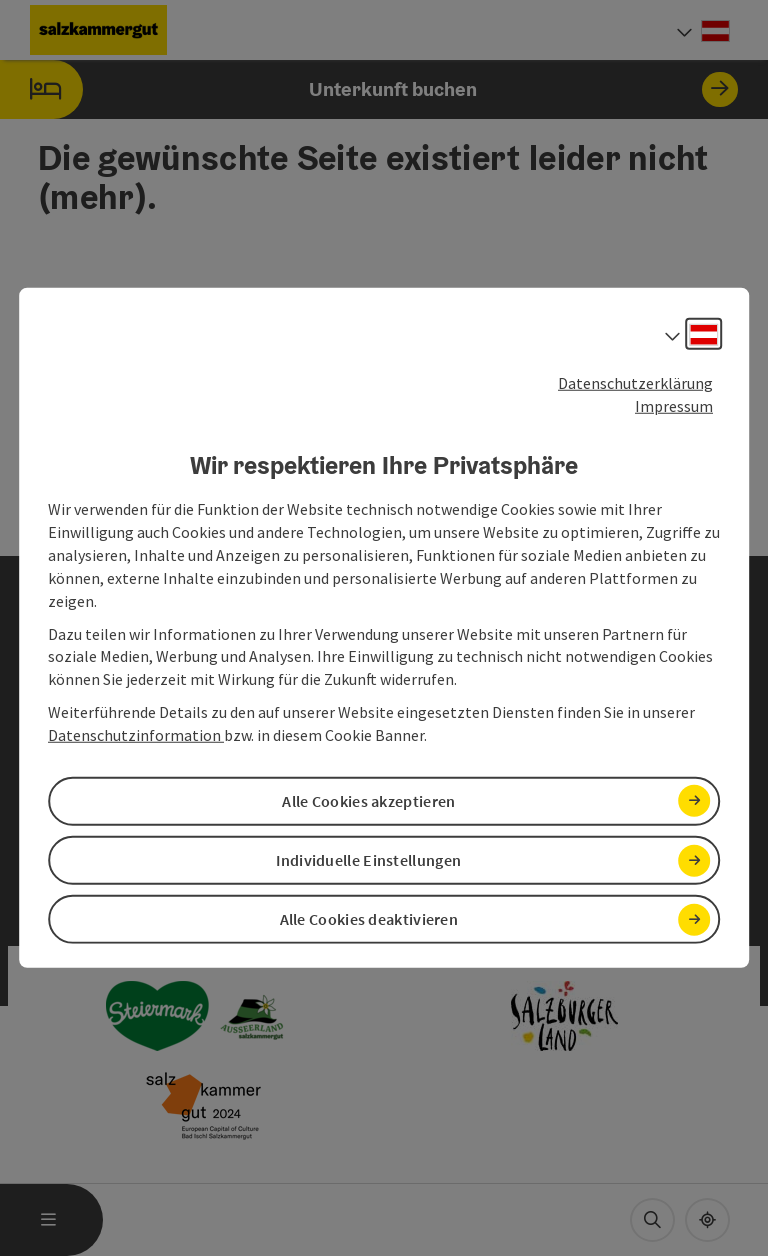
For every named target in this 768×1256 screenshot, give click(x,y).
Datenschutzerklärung (635, 383)
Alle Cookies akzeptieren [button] (368, 801)
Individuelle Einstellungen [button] (368, 860)
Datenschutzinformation (136, 735)
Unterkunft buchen (369, 89)
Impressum (674, 406)
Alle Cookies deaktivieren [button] (369, 919)
